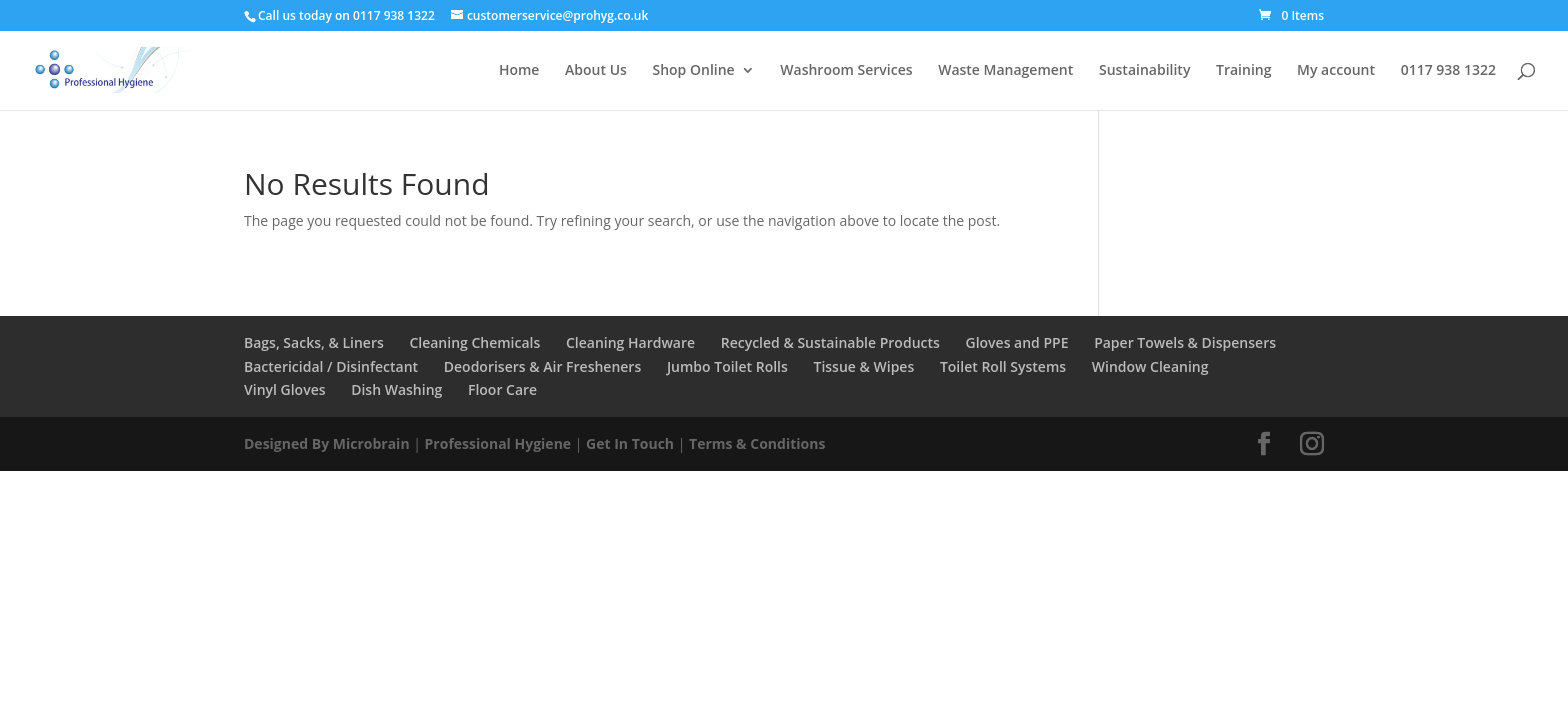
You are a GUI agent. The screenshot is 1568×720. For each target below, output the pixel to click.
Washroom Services (846, 71)
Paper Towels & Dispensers (1185, 342)
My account (1336, 71)
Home (519, 71)
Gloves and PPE (1016, 342)
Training (1243, 71)
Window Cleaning (1150, 366)
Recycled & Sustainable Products (830, 342)
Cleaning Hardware (630, 342)
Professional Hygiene (498, 443)
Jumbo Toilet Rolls (727, 366)
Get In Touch (630, 443)
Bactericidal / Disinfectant (331, 366)
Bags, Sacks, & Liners (314, 342)
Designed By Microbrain (327, 443)
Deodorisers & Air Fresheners (542, 366)
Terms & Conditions (757, 443)
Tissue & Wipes (863, 366)
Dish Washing (396, 389)
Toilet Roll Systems (1003, 366)
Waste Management (1005, 71)
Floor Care (502, 389)
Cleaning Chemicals (474, 342)
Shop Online (693, 71)
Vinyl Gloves (285, 389)
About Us (596, 71)
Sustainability (1144, 71)
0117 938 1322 (1448, 71)
